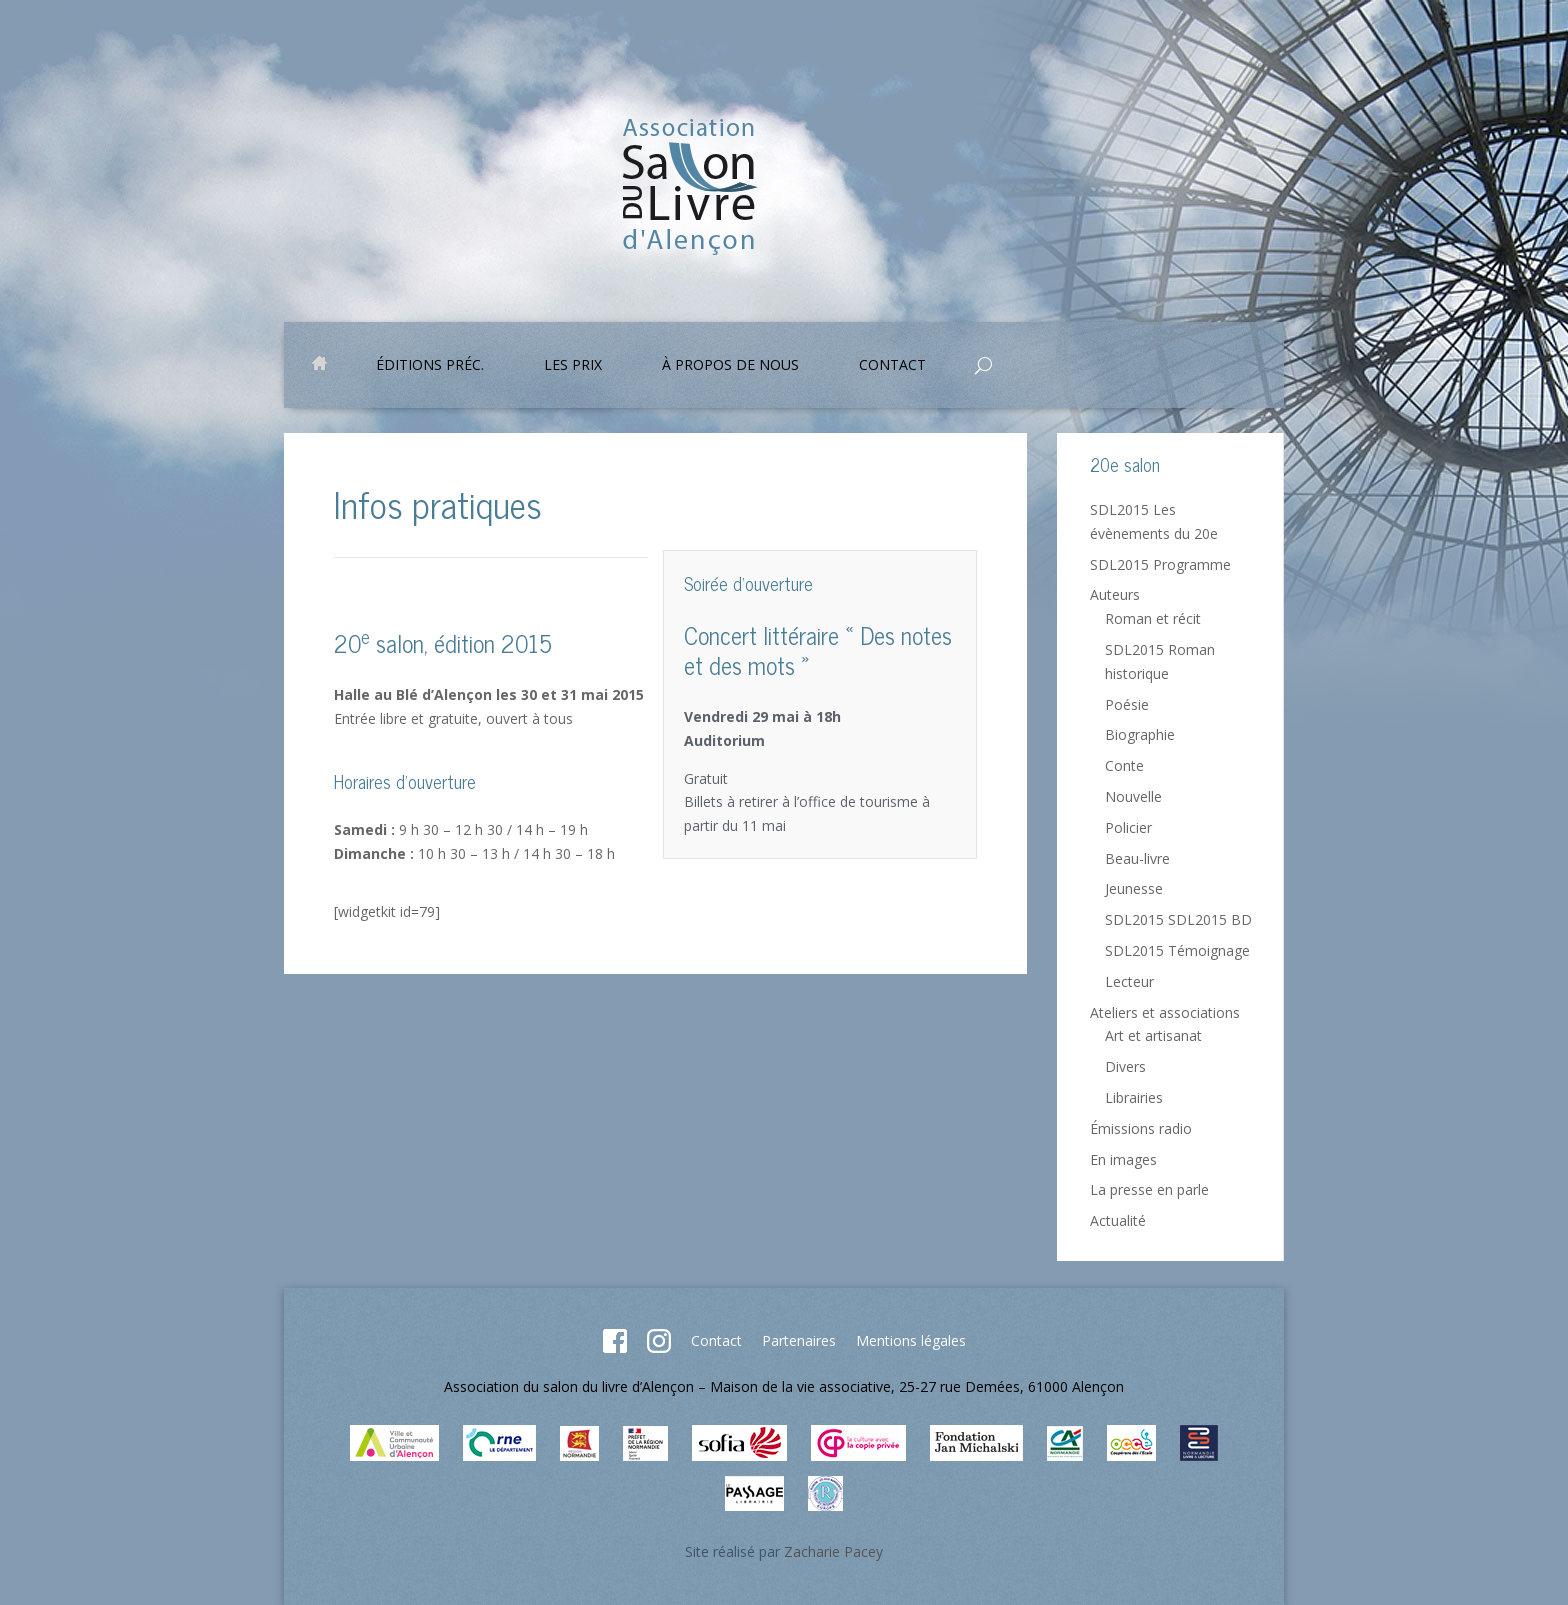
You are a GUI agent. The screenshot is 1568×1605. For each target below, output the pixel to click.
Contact (892, 366)
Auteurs (1115, 594)
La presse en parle (1149, 1189)
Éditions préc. (430, 366)
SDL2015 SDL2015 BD (1178, 919)
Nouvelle (1133, 796)
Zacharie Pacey (833, 1551)
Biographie (1140, 734)
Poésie (1127, 704)
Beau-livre (1137, 858)
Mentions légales (911, 1340)
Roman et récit (1153, 618)
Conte (1124, 765)
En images (1123, 1159)
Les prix (573, 366)
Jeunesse (1134, 888)
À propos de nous (730, 366)
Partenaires (799, 1340)
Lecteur (1129, 981)
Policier (1128, 827)
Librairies (1134, 1097)
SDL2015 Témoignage (1177, 950)
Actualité (1118, 1220)
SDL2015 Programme (1160, 564)
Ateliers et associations (1165, 1012)
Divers (1125, 1066)
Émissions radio (1141, 1128)
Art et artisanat (1153, 1035)
